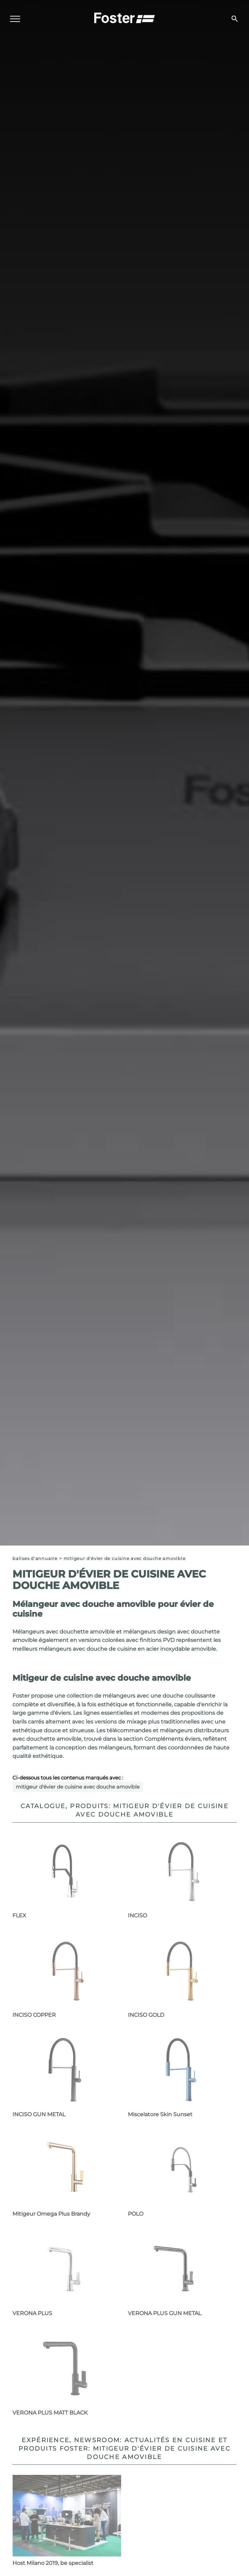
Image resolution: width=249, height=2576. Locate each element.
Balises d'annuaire (35, 1558)
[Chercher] (234, 18)
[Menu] (15, 19)
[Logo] (124, 17)
